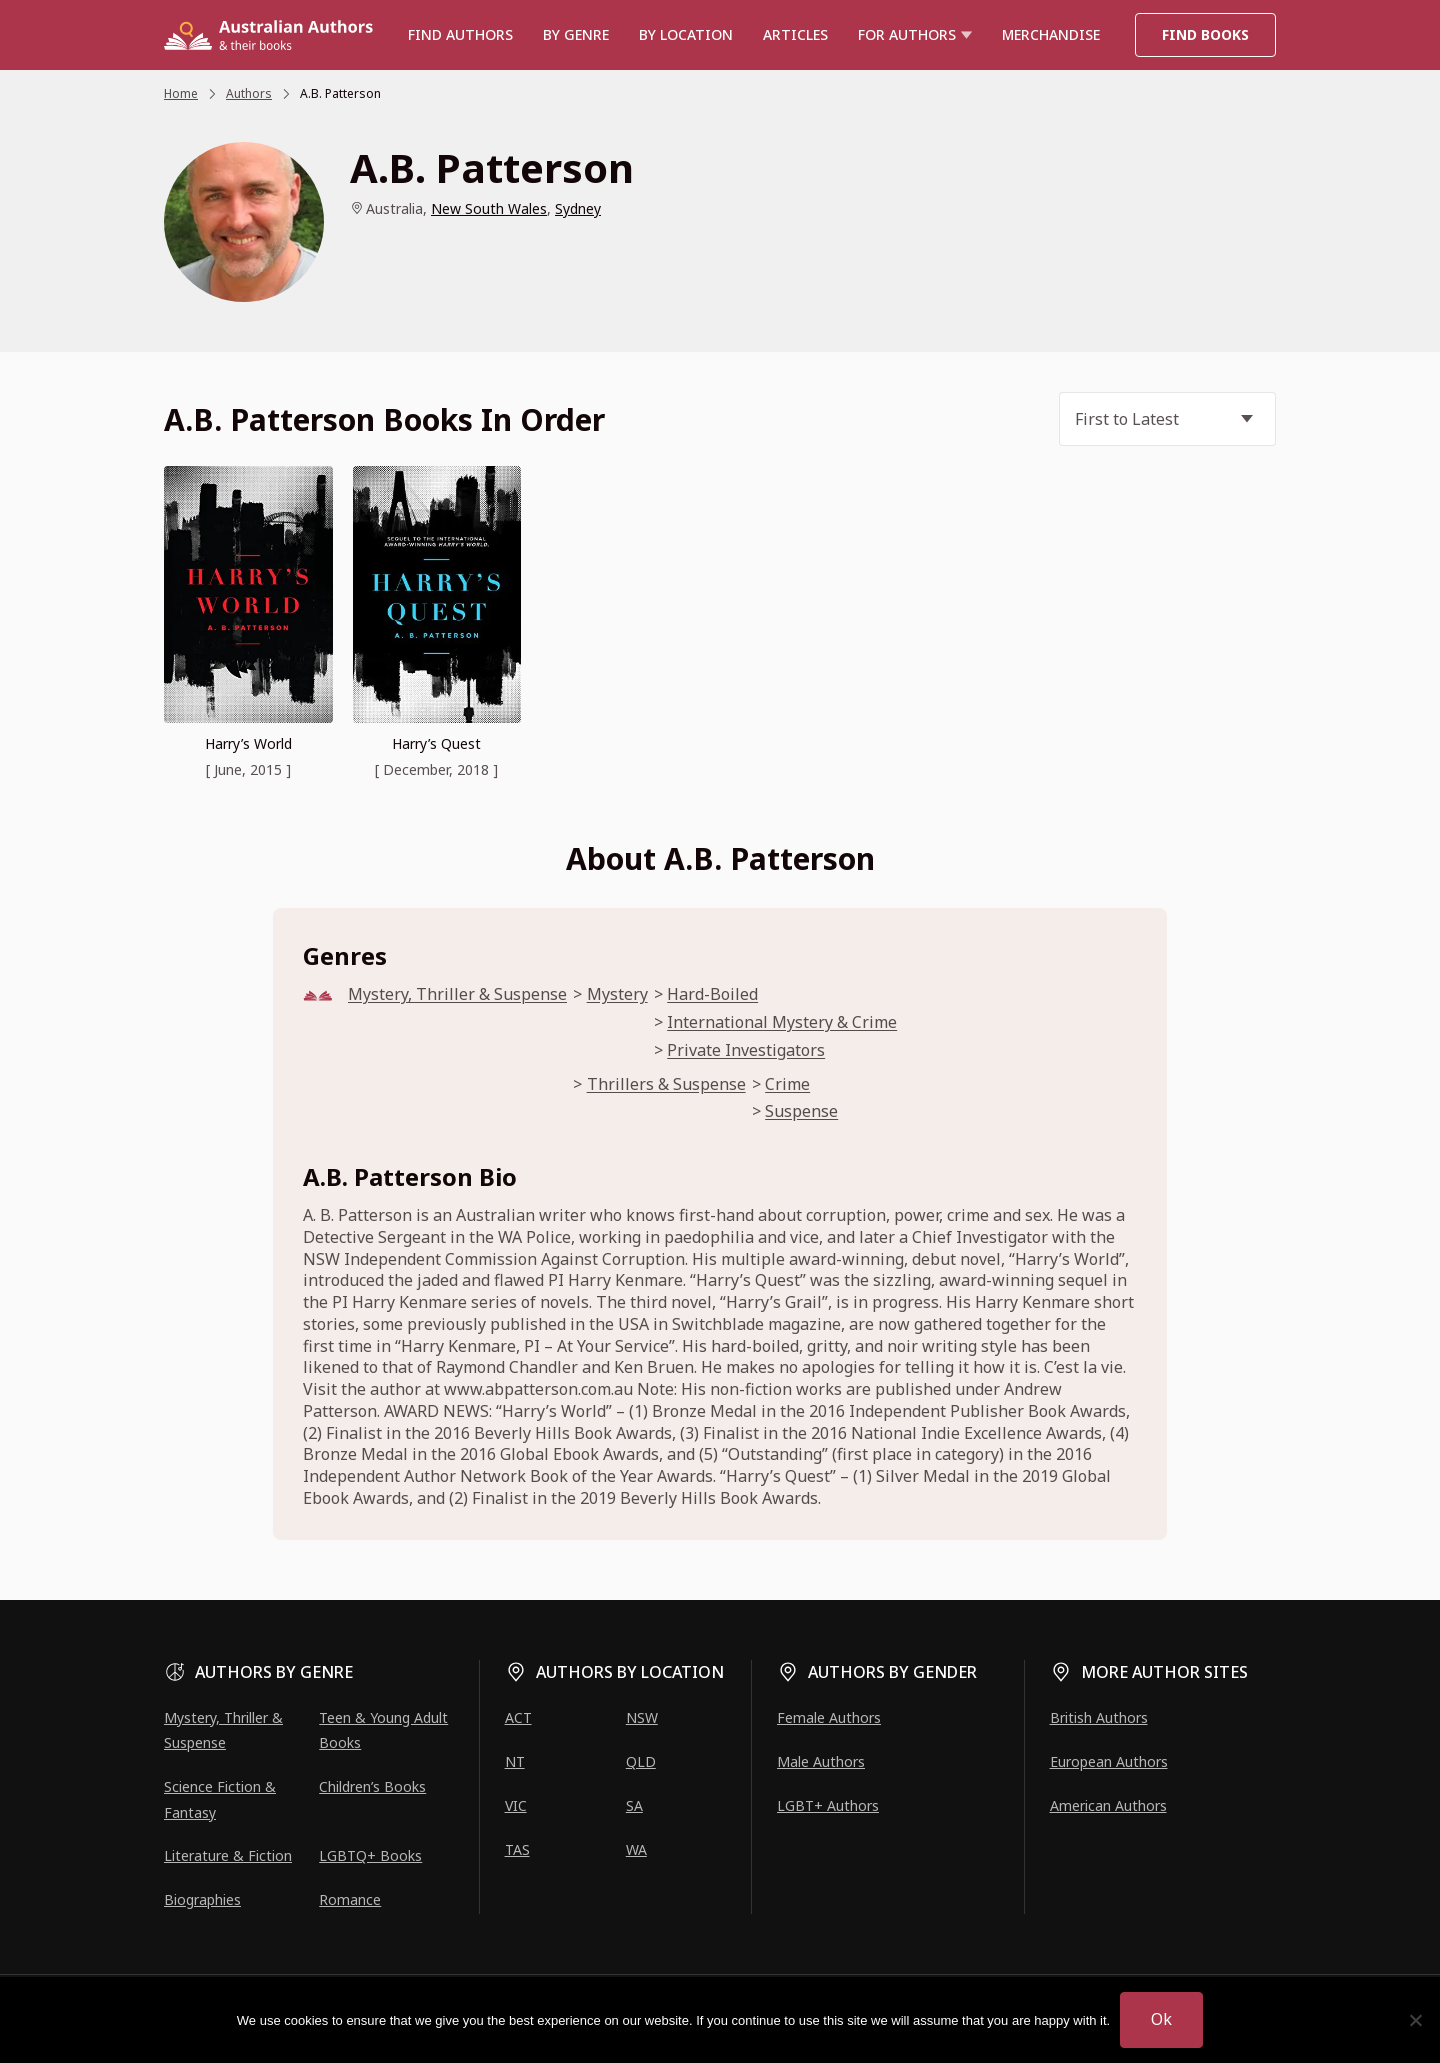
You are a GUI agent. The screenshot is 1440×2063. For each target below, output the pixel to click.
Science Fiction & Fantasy (220, 1799)
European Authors (1109, 1761)
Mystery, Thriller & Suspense (457, 994)
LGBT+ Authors (828, 1805)
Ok (1161, 2019)
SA (634, 1805)
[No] (1415, 2020)
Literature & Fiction (228, 1855)
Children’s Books (372, 1786)
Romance (350, 1899)
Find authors (460, 34)
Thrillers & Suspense (666, 1084)
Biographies (202, 1899)
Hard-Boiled (712, 994)
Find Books (1205, 34)
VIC (516, 1805)
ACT (518, 1717)
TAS (517, 1849)
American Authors (1108, 1805)
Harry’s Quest (436, 743)
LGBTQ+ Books (370, 1855)
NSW (642, 1717)
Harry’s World (248, 743)
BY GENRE (576, 34)
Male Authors (821, 1761)
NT (515, 1761)
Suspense (801, 1111)
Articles (795, 34)
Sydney (578, 208)
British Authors (1099, 1717)
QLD (641, 1761)
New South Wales (489, 208)
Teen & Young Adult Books (383, 1730)
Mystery (617, 994)
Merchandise (1051, 34)
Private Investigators (746, 1050)
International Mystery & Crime (782, 1022)
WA (636, 1849)
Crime (787, 1084)
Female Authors (829, 1717)
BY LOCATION (686, 34)
